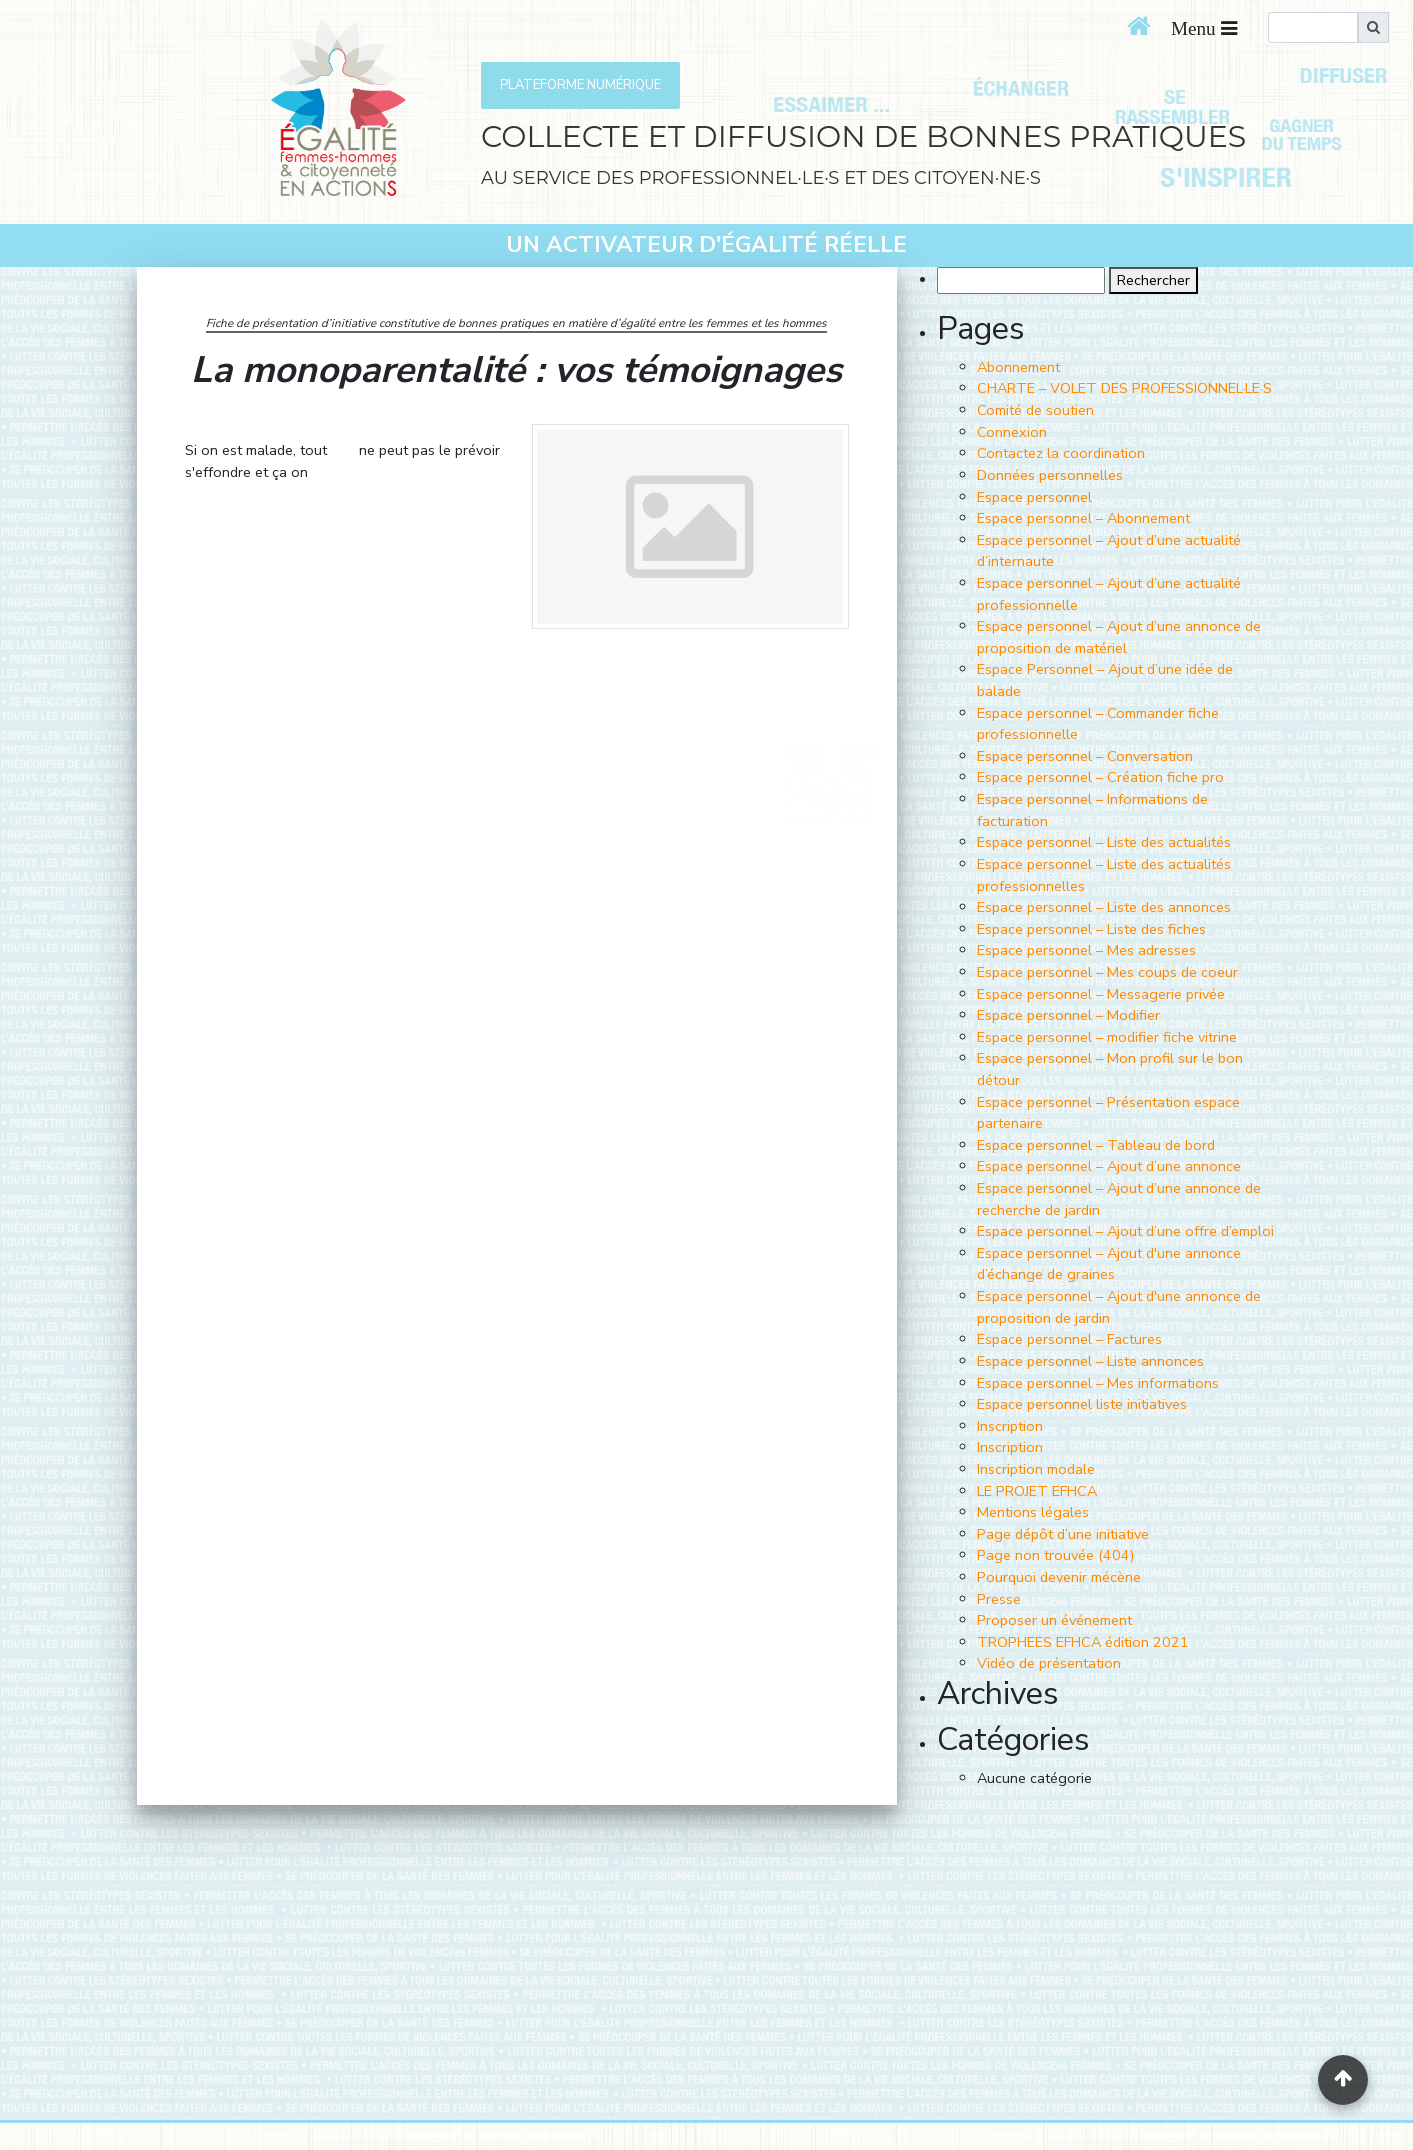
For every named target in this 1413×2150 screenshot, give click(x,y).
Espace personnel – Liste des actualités (1104, 842)
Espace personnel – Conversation (1085, 756)
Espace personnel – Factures (1069, 1339)
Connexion (1012, 432)
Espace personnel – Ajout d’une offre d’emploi (1125, 1231)
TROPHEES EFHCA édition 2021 (1083, 1642)
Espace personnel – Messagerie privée (1101, 994)
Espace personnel (1034, 497)
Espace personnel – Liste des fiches (1091, 929)
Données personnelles (1050, 475)
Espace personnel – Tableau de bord (1096, 1145)
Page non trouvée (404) (1055, 1555)
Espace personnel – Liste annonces (1090, 1361)
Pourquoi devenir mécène (1059, 1577)
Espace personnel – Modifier (1068, 1015)
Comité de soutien (1035, 410)
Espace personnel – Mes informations (1098, 1383)
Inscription (1010, 1426)
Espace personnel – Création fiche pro (1100, 777)
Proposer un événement (1054, 1620)
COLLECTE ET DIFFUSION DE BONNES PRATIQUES (863, 136)
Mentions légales (1033, 1512)
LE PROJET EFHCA (1037, 1491)
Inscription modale (1036, 1469)
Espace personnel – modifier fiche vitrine (1107, 1037)
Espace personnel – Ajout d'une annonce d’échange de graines (1109, 1264)
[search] (1313, 27)
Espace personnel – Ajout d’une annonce (1109, 1166)
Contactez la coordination (1061, 453)
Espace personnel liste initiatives (1082, 1404)
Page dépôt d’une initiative (1063, 1534)
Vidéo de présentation (1049, 1663)
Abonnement (1018, 367)
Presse (999, 1599)
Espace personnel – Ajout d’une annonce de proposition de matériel (1119, 637)
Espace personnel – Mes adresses (1086, 950)
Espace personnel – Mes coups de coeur (1107, 972)
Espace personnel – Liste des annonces (1104, 907)
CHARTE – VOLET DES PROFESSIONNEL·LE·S (1124, 388)
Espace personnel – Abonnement (1083, 518)
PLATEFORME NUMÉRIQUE (580, 85)
